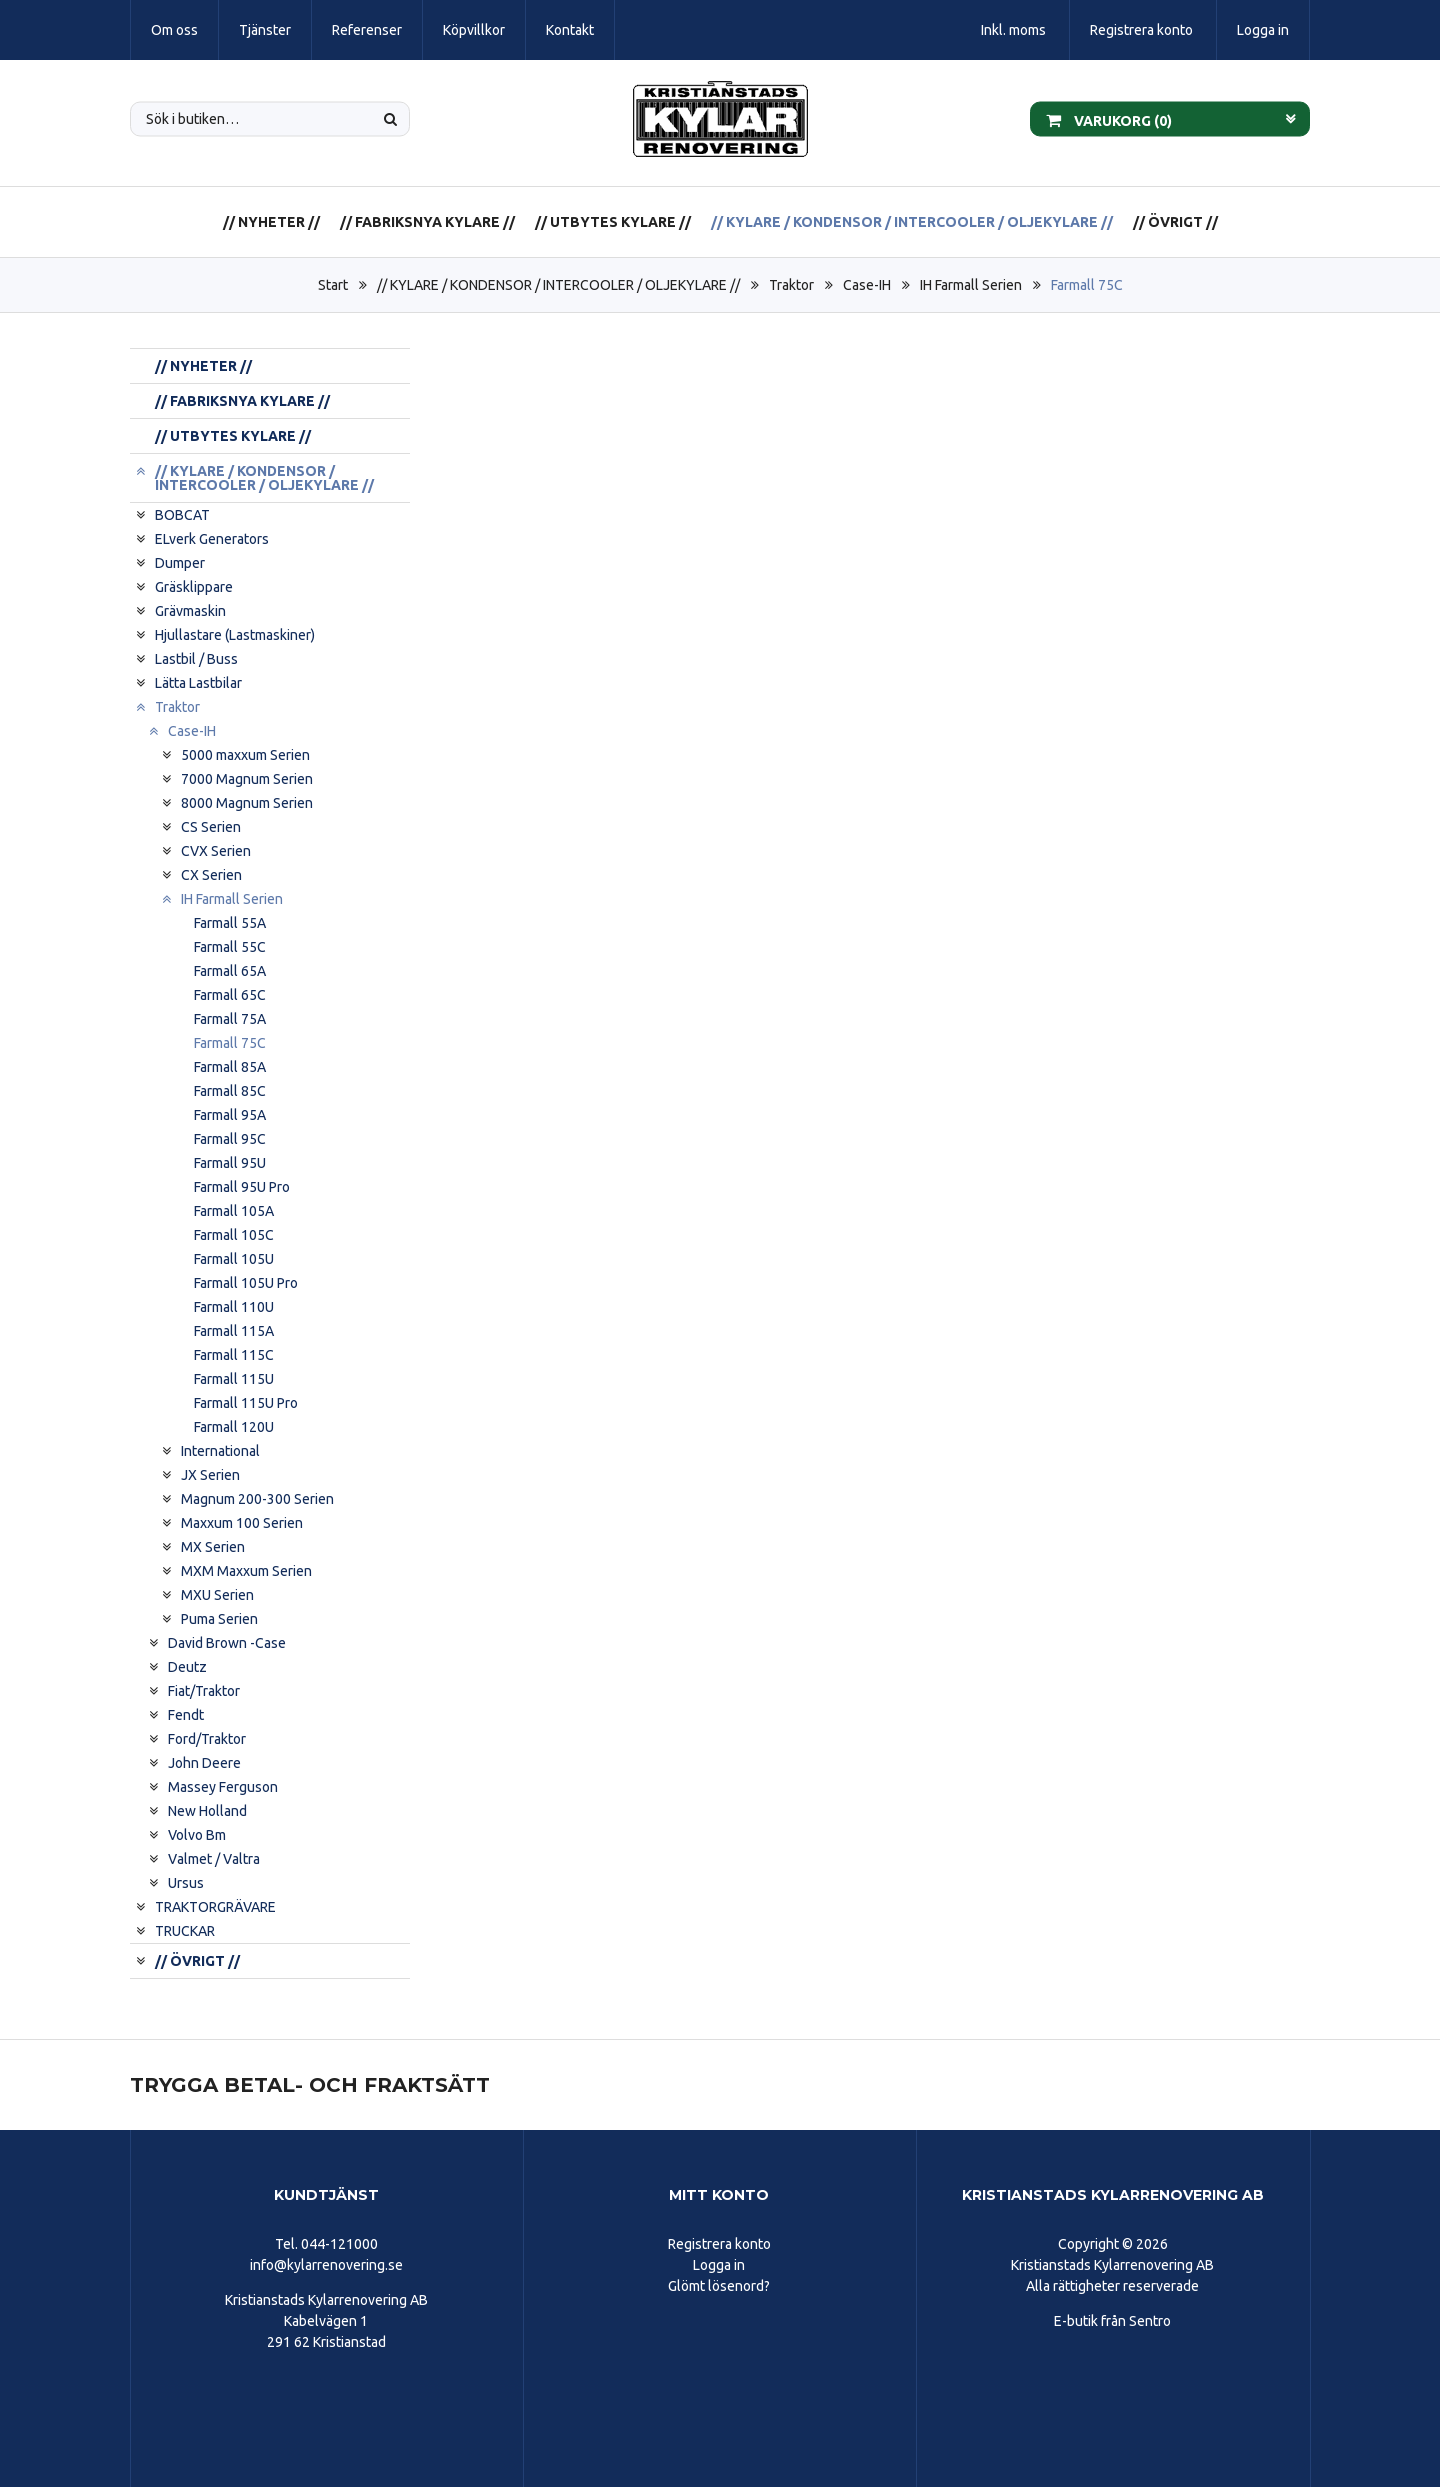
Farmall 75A (230, 1019)
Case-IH (867, 285)
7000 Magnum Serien (247, 779)
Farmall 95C (230, 1139)
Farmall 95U (230, 1163)
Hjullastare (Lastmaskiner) (235, 635)
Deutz (187, 1667)
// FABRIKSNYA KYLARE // (427, 222)
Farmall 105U (234, 1259)
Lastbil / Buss (196, 659)
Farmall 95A (230, 1115)
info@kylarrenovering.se (326, 2265)
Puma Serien (219, 1619)
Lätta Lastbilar (198, 683)
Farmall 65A (230, 971)
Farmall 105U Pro (246, 1283)
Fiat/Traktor (204, 1691)
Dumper (180, 563)
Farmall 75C (1087, 285)
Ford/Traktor (207, 1739)
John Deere (204, 1763)
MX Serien (213, 1547)
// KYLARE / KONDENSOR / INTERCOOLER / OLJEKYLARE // (912, 222)
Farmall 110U (234, 1307)
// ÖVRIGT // (1175, 222)
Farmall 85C (230, 1091)
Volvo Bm (197, 1835)
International (220, 1451)
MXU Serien (217, 1595)
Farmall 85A (230, 1067)
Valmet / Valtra (214, 1859)
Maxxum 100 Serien (242, 1523)
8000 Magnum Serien (247, 803)
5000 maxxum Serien (245, 755)
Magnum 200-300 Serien (257, 1499)
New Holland (207, 1811)
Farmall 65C (230, 995)
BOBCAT (182, 515)
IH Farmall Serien (971, 285)
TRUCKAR (185, 1931)
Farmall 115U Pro (246, 1403)
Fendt (186, 1715)
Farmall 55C (230, 947)
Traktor (791, 285)
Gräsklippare (194, 587)
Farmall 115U (234, 1379)
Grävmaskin (190, 611)
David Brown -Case (227, 1643)
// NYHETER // (271, 222)
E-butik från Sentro (1112, 2321)
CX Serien (211, 875)
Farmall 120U (234, 1427)
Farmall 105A (234, 1211)
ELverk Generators (212, 539)
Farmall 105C (234, 1235)
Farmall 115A (234, 1331)
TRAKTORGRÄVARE (215, 1907)
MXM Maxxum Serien (246, 1571)
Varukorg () (1109, 119)
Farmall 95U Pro (242, 1187)
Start (333, 285)
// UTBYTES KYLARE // (613, 222)
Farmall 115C (234, 1355)
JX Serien (210, 1475)
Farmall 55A (230, 923)
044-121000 (339, 2244)
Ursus (186, 1883)
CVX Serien (216, 851)
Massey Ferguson (223, 1787)
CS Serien (211, 827)
